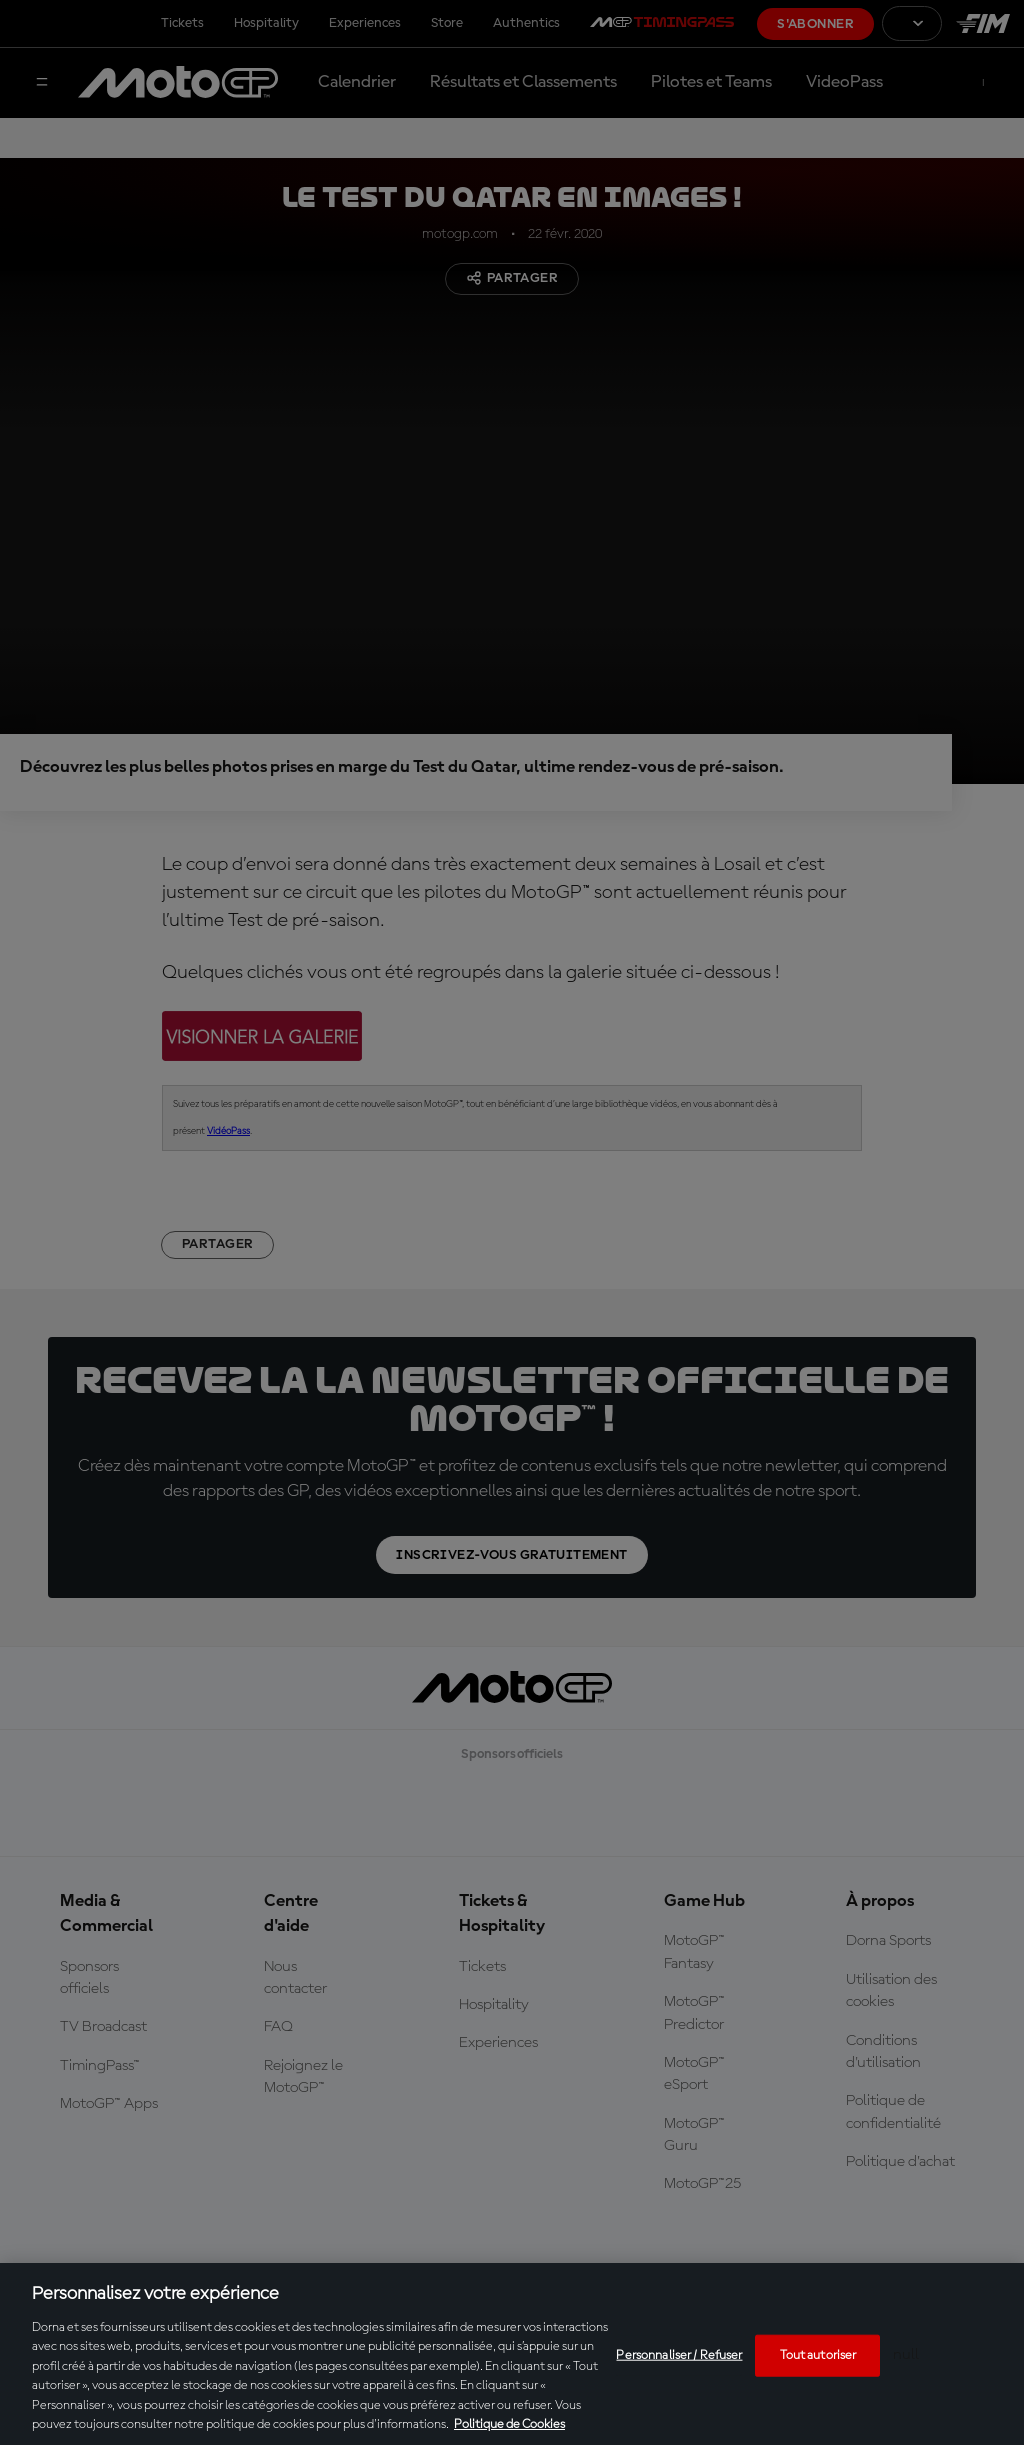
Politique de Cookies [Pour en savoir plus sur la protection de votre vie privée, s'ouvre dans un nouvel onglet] (509, 2424)
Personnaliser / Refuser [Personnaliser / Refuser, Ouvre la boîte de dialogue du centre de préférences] (679, 2355)
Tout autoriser (818, 2355)
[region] (512, 2354)
